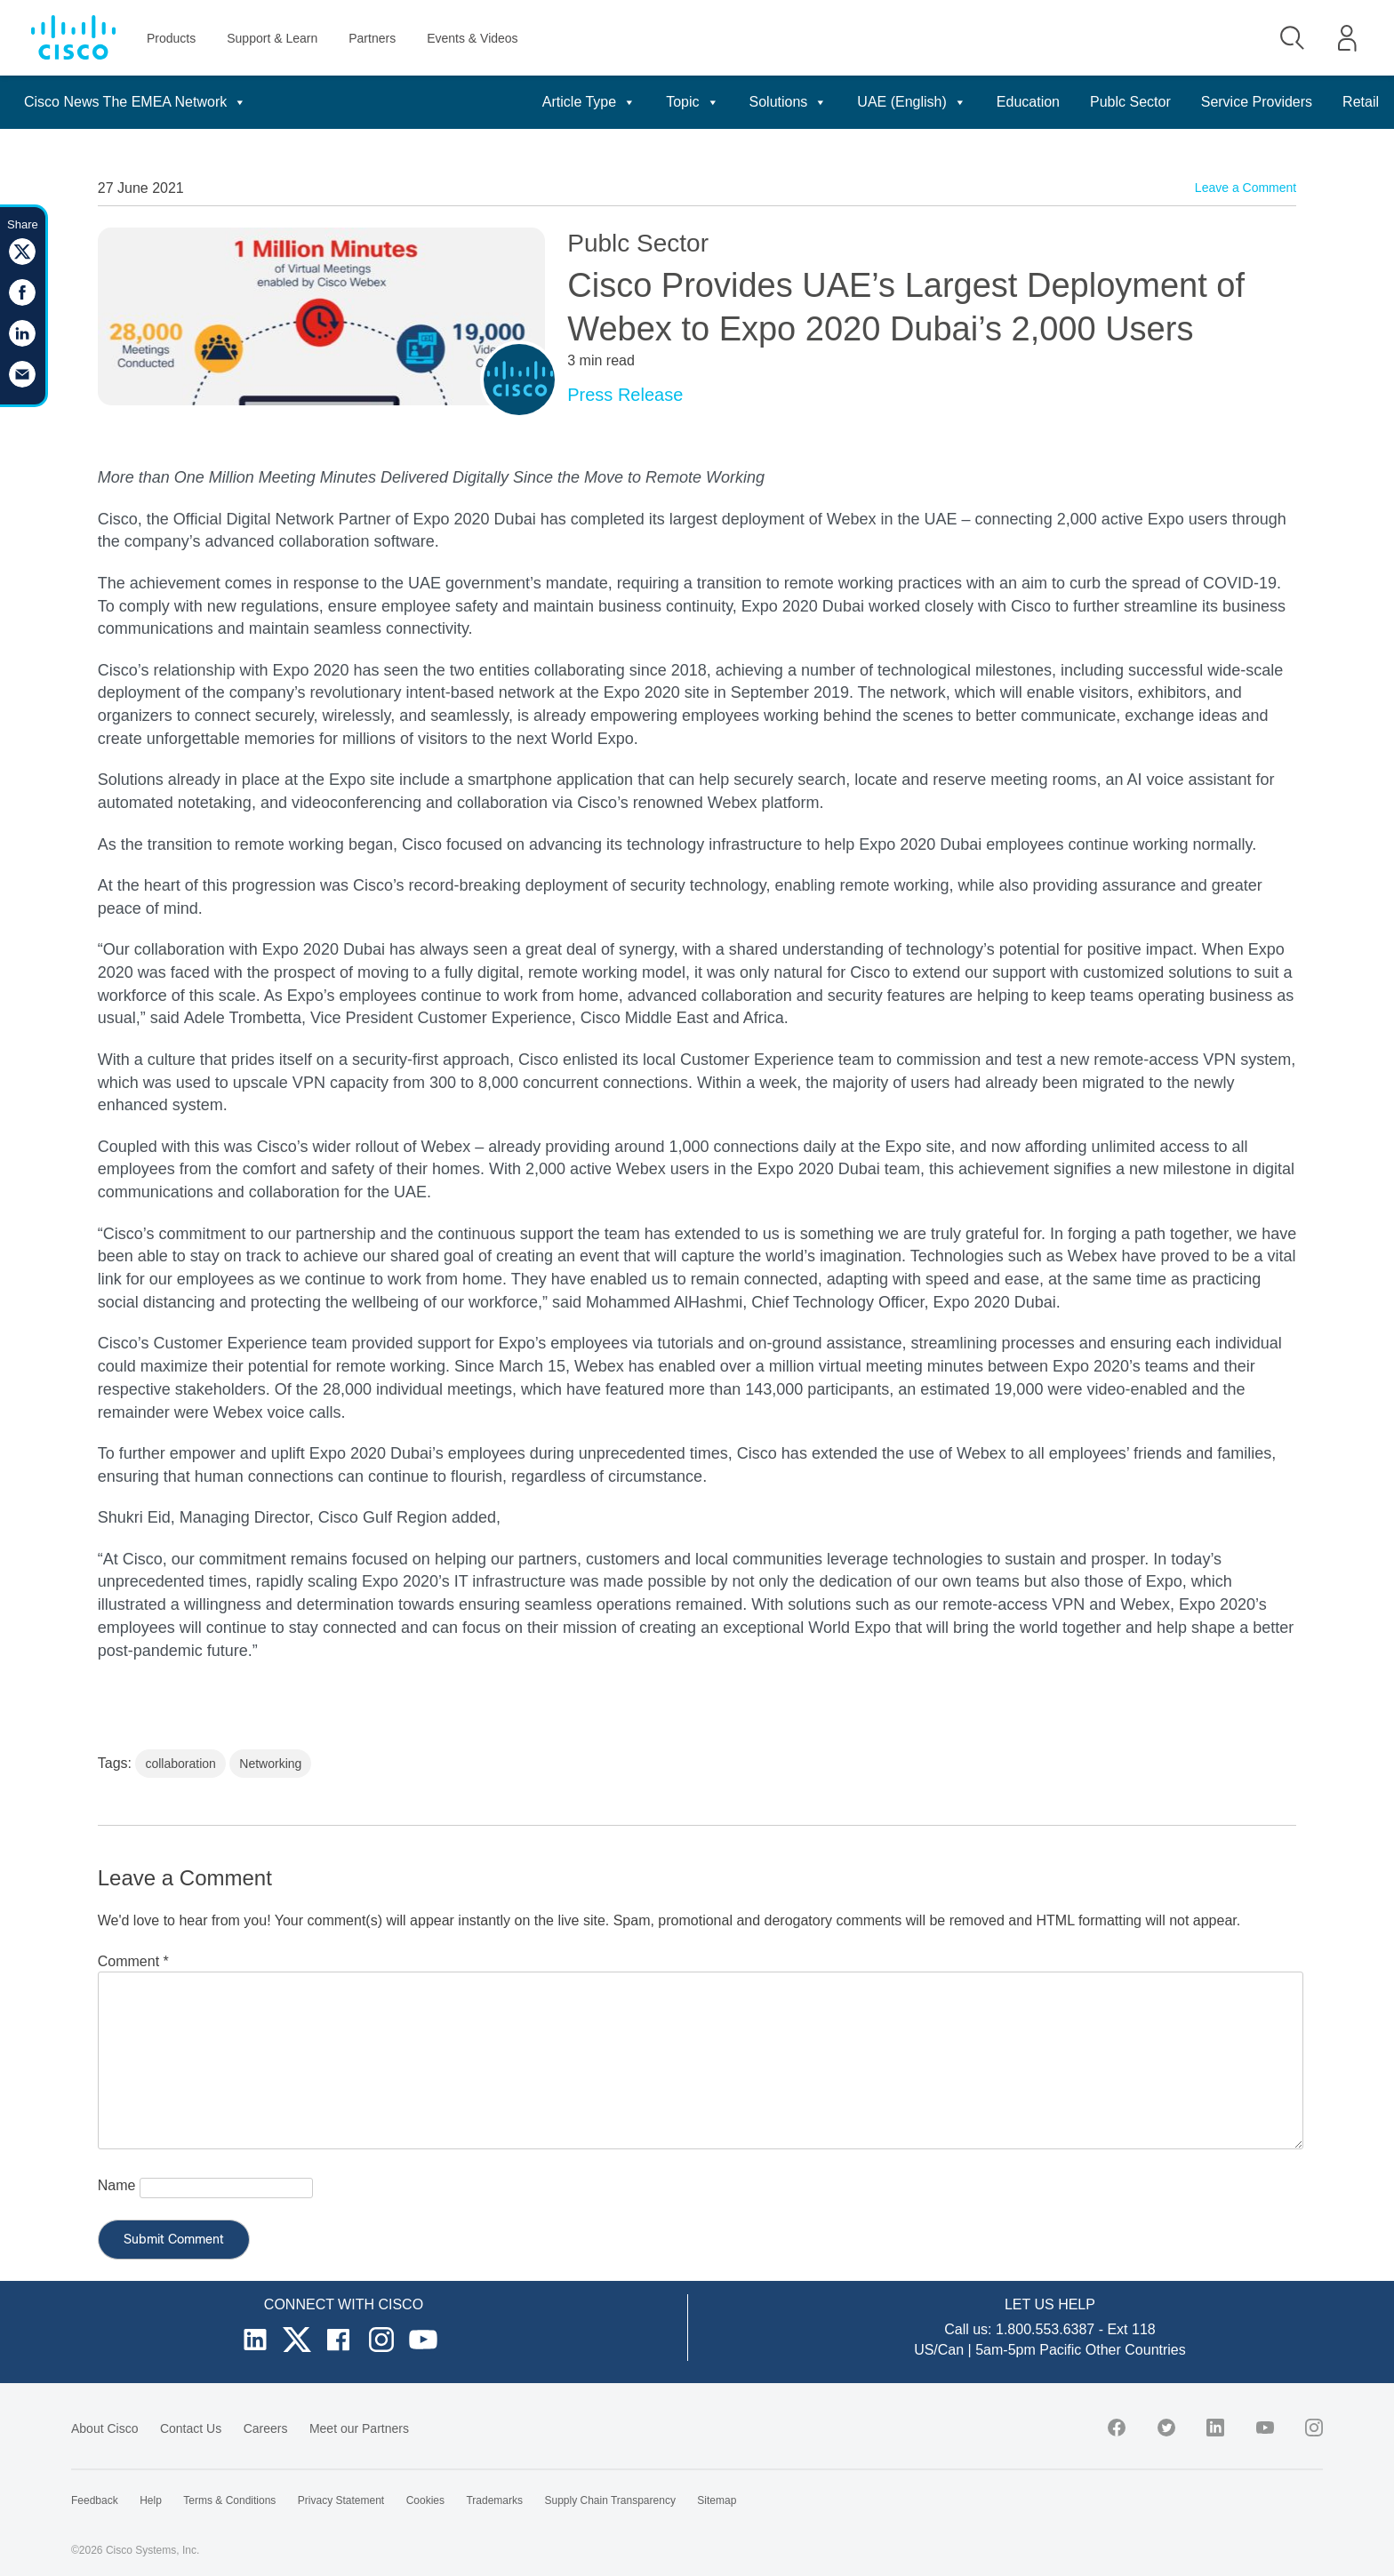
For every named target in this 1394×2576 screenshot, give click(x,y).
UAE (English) (911, 101)
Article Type (589, 101)
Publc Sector (1130, 101)
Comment (133, 1961)
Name (117, 2185)
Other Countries (1136, 2349)
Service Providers (1256, 101)
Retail (1360, 101)
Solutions (788, 101)
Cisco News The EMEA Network (135, 101)
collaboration (180, 1763)
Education (1028, 101)
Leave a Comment (1245, 187)
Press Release (625, 394)
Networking (270, 1763)
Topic (692, 101)
